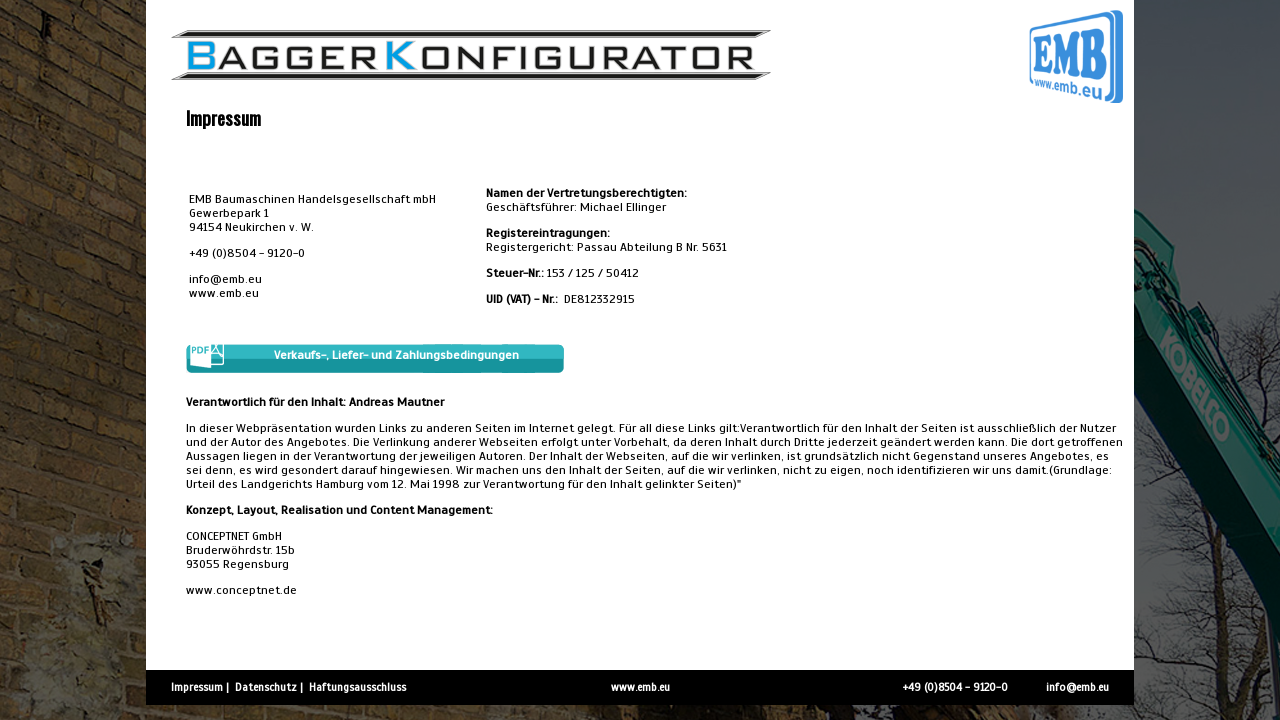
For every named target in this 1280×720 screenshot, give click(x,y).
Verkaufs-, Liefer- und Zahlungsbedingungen (396, 355)
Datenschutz (266, 687)
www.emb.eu (225, 293)
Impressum (197, 687)
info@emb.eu (225, 279)
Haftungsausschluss (357, 687)
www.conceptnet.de (241, 590)
